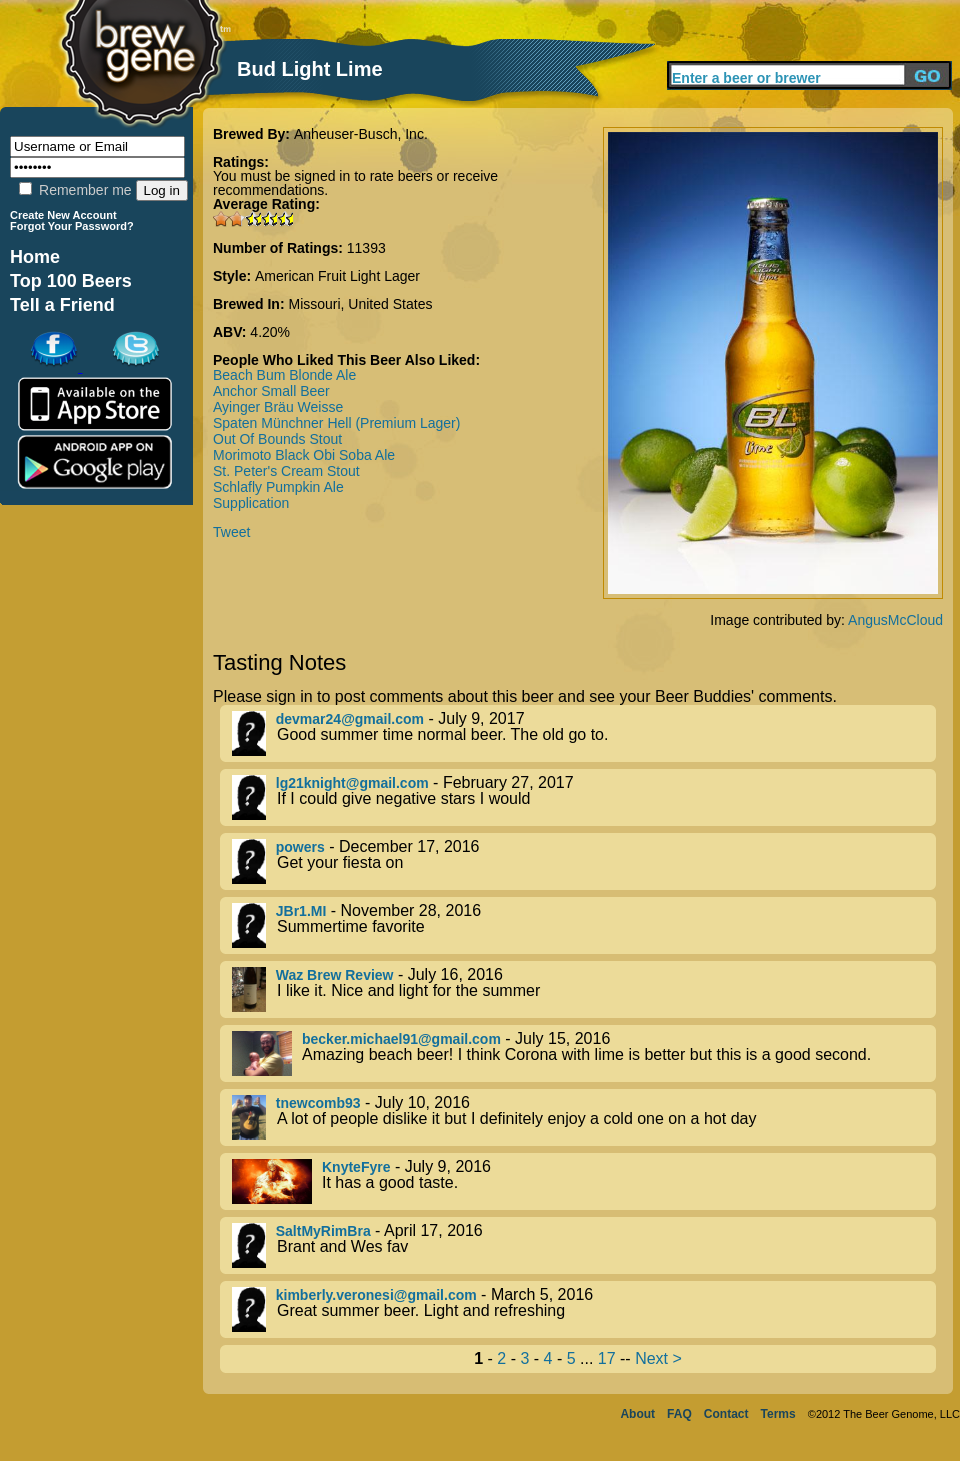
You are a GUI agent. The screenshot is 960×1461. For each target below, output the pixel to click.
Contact (726, 1414)
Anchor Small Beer (271, 391)
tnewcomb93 (318, 1103)
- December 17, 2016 (584, 861)
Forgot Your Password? (72, 226)
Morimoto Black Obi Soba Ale (304, 455)
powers (300, 847)
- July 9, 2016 (584, 1181)
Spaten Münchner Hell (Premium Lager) (336, 423)
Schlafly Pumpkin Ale (278, 487)
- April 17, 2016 (584, 1245)
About (637, 1414)
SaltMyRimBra (323, 1231)
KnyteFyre (356, 1167)
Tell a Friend (62, 305)
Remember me (75, 190)
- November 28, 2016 (584, 925)
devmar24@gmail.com (350, 719)
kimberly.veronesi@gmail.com (376, 1295)
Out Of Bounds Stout (277, 439)
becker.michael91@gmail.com (401, 1039)
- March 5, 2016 (584, 1309)
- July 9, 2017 (584, 733)
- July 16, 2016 (584, 989)
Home (35, 257)
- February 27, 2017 (584, 797)
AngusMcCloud (895, 620)
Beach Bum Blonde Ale (284, 375)
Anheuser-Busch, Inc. (361, 134)
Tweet (231, 532)
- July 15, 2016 (584, 1053)
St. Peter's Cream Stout (286, 471)
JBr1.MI (301, 911)
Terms (778, 1414)
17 (607, 1358)
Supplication (251, 503)
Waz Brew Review (335, 975)
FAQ (679, 1414)
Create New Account (63, 215)
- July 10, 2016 (584, 1117)
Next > (658, 1358)
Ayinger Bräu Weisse (278, 407)
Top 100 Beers (71, 281)
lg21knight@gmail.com (352, 783)
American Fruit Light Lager (337, 276)
